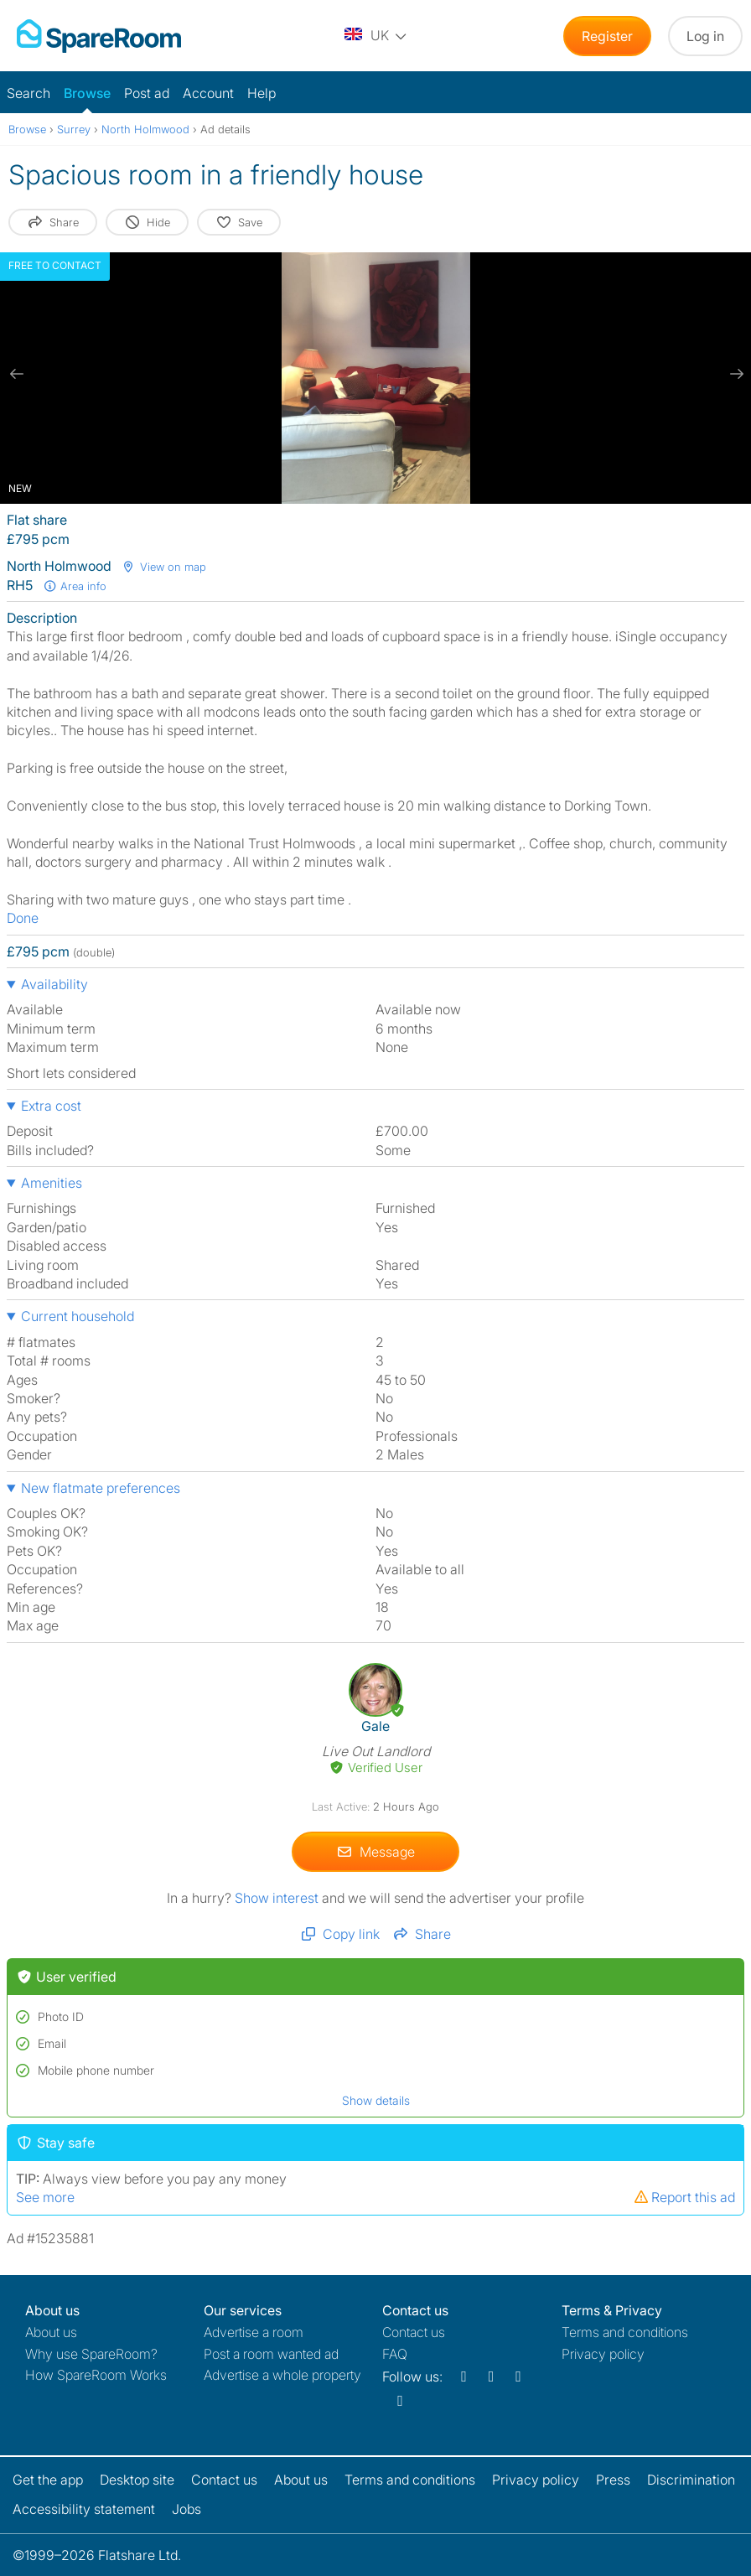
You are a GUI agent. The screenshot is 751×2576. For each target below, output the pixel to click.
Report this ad (684, 2197)
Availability (54, 984)
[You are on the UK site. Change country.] (376, 36)
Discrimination (691, 2479)
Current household (77, 1316)
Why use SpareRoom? (91, 2353)
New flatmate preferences (100, 1488)
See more (45, 2197)
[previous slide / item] (17, 374)
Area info (74, 586)
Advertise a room (253, 2332)
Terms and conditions (625, 2332)
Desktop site (137, 2479)
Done (23, 918)
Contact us (413, 2332)
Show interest (278, 1897)
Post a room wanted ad (271, 2353)
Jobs (186, 2509)
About (51, 2332)
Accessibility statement (84, 2509)
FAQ (394, 2353)
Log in (705, 36)
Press (613, 2479)
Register (607, 36)
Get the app (48, 2479)
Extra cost (51, 1105)
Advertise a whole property (282, 2374)
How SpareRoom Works (96, 2374)
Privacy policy (603, 2353)
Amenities (51, 1182)
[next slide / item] (734, 374)
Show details (376, 2100)
